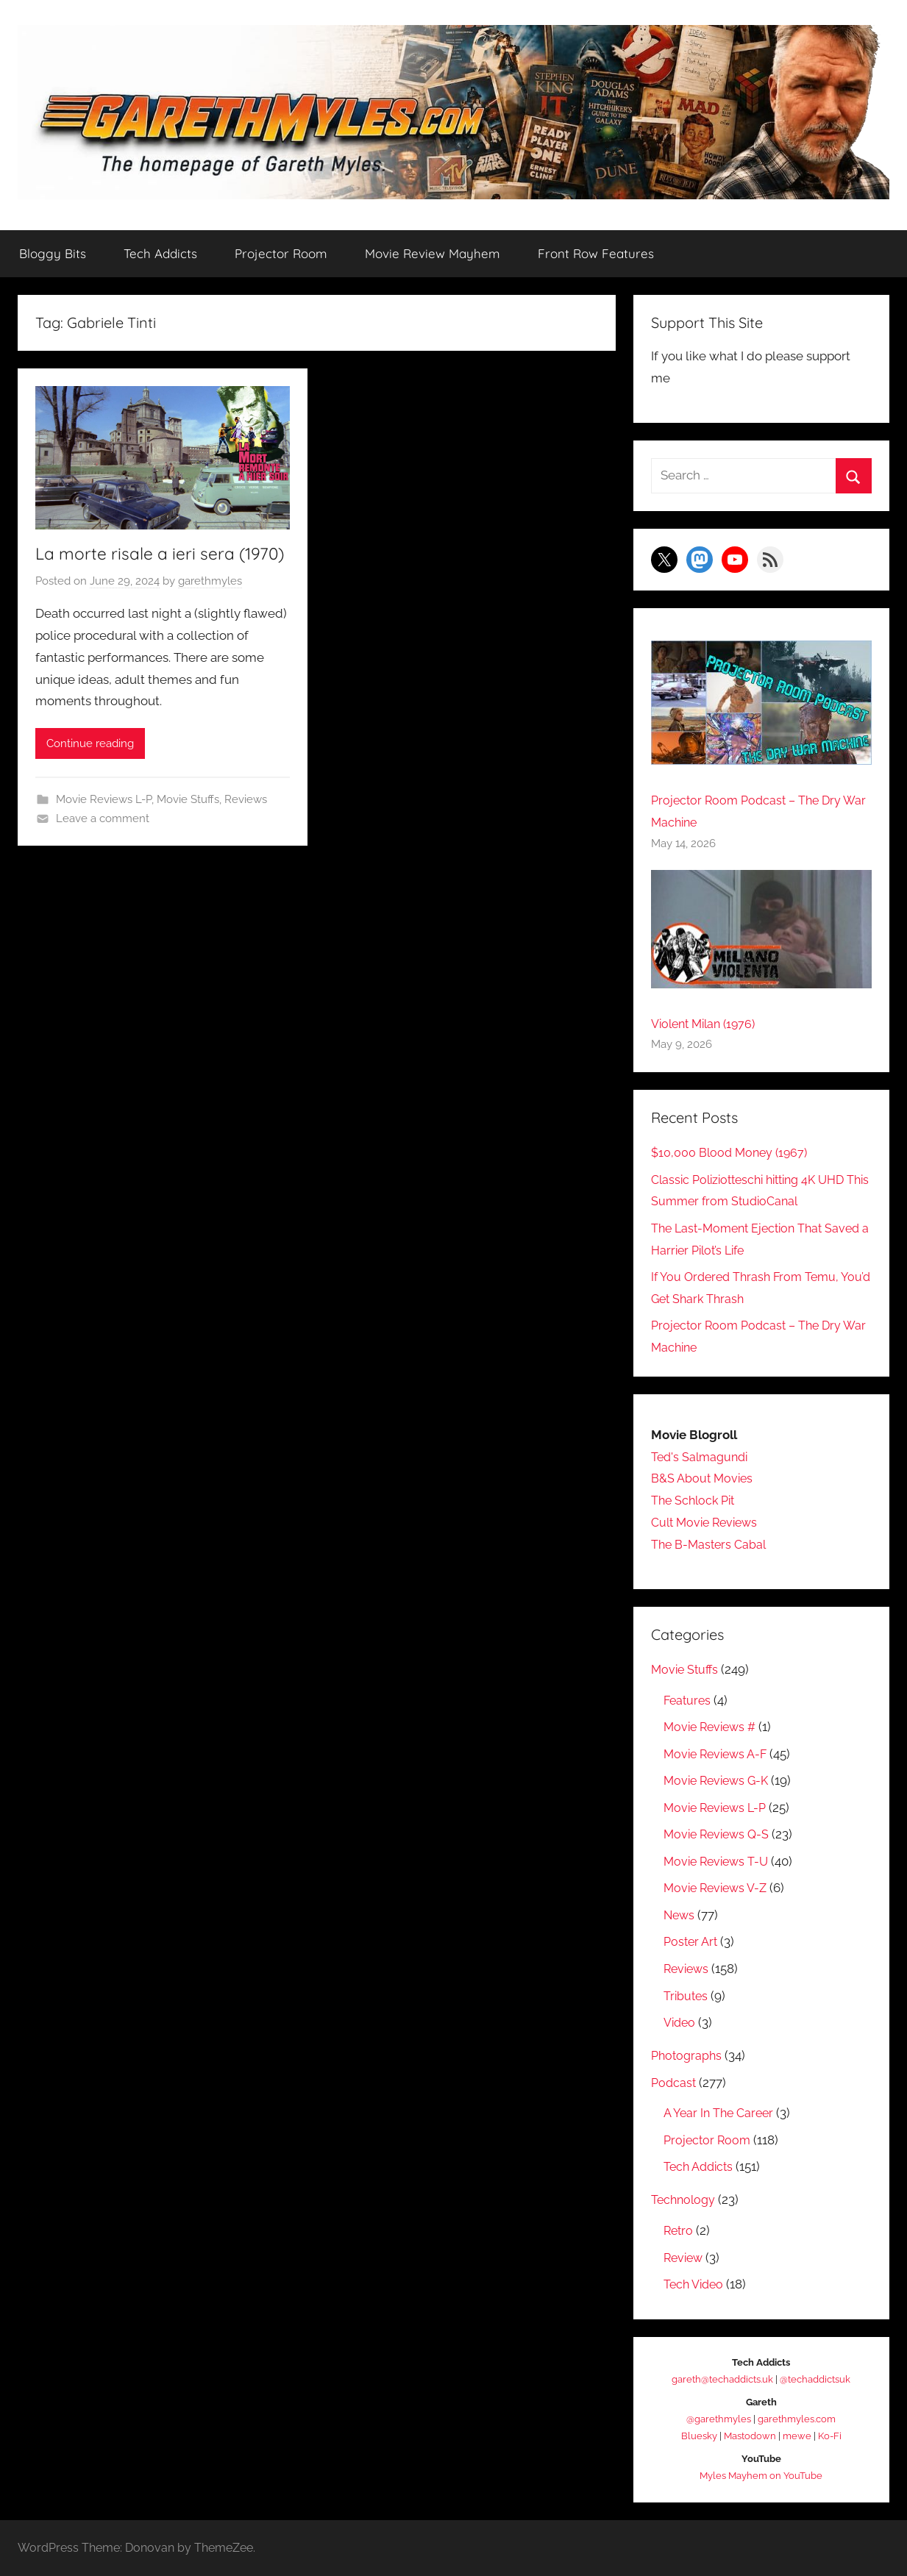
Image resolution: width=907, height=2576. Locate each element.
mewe (797, 2435)
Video (681, 2022)
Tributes (686, 1995)
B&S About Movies (703, 1478)
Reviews (245, 824)
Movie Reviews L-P (104, 824)
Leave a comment (102, 843)
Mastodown (750, 2435)
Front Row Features (596, 253)
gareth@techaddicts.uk (722, 2379)
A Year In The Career (721, 2113)
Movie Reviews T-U (719, 1861)
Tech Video (696, 2284)
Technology (685, 2200)
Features (689, 1700)
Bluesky (699, 2435)
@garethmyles (718, 2419)
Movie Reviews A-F (718, 1754)
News (680, 1915)
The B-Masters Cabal (711, 1544)
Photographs (688, 2055)
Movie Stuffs (188, 824)
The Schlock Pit (695, 1501)
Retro (679, 2230)
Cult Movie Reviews (708, 1522)
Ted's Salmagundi (702, 1456)
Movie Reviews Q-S (719, 1834)
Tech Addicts (160, 253)
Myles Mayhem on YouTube (761, 2475)
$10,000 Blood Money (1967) (732, 1152)
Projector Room (281, 253)
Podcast (674, 2082)
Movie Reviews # (713, 1727)
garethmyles (210, 606)
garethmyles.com (797, 2419)
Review (685, 2257)
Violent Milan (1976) (707, 1023)
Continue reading (90, 768)
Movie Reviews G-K (719, 1781)
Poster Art (692, 1942)
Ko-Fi (830, 2435)
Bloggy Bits (52, 253)
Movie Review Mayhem (432, 253)
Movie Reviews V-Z (719, 1888)
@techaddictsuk (815, 2379)
